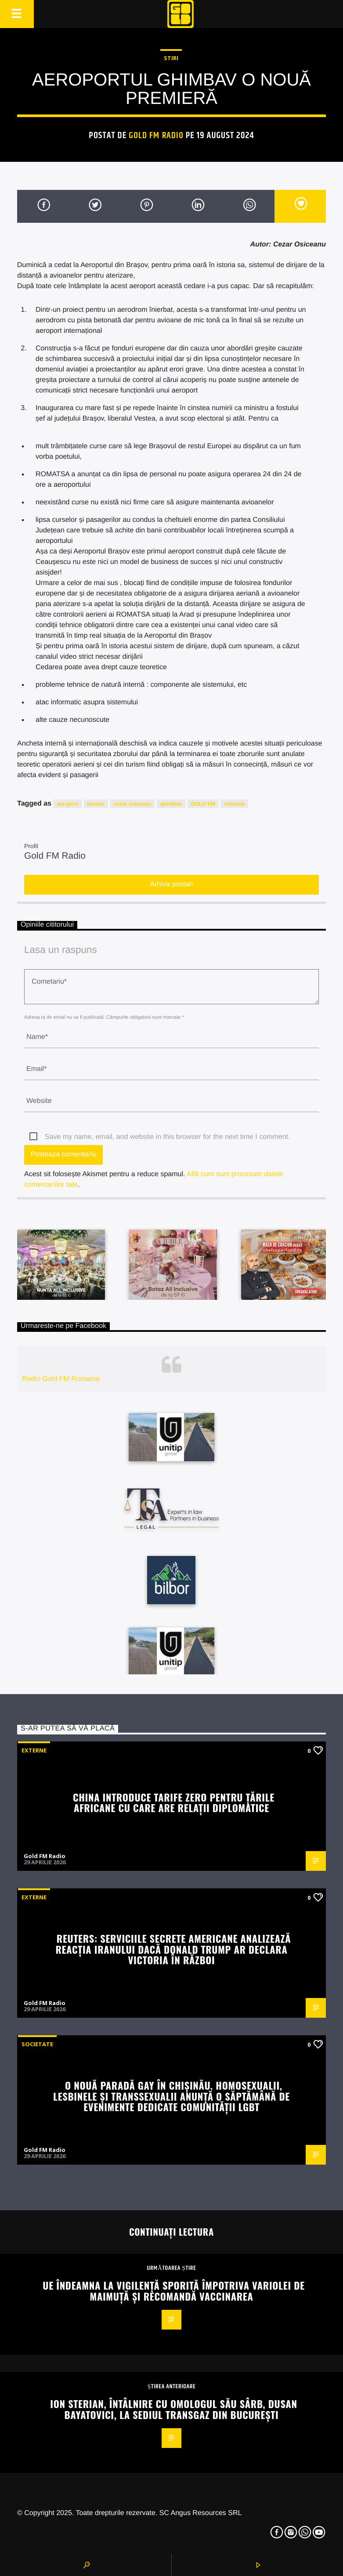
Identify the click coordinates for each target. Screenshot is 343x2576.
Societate (37, 2044)
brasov (96, 804)
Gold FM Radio (156, 135)
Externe (34, 1750)
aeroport (67, 804)
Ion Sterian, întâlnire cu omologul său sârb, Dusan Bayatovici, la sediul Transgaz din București (173, 2409)
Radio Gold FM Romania (60, 1379)
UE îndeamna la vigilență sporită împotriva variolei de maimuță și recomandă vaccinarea (173, 2290)
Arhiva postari (171, 884)
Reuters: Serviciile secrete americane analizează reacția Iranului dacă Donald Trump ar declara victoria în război (173, 1949)
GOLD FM (203, 804)
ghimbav (171, 804)
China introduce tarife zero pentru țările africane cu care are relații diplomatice (173, 1802)
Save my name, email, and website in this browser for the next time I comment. (167, 1137)
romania (234, 804)
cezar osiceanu (132, 804)
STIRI (171, 58)
